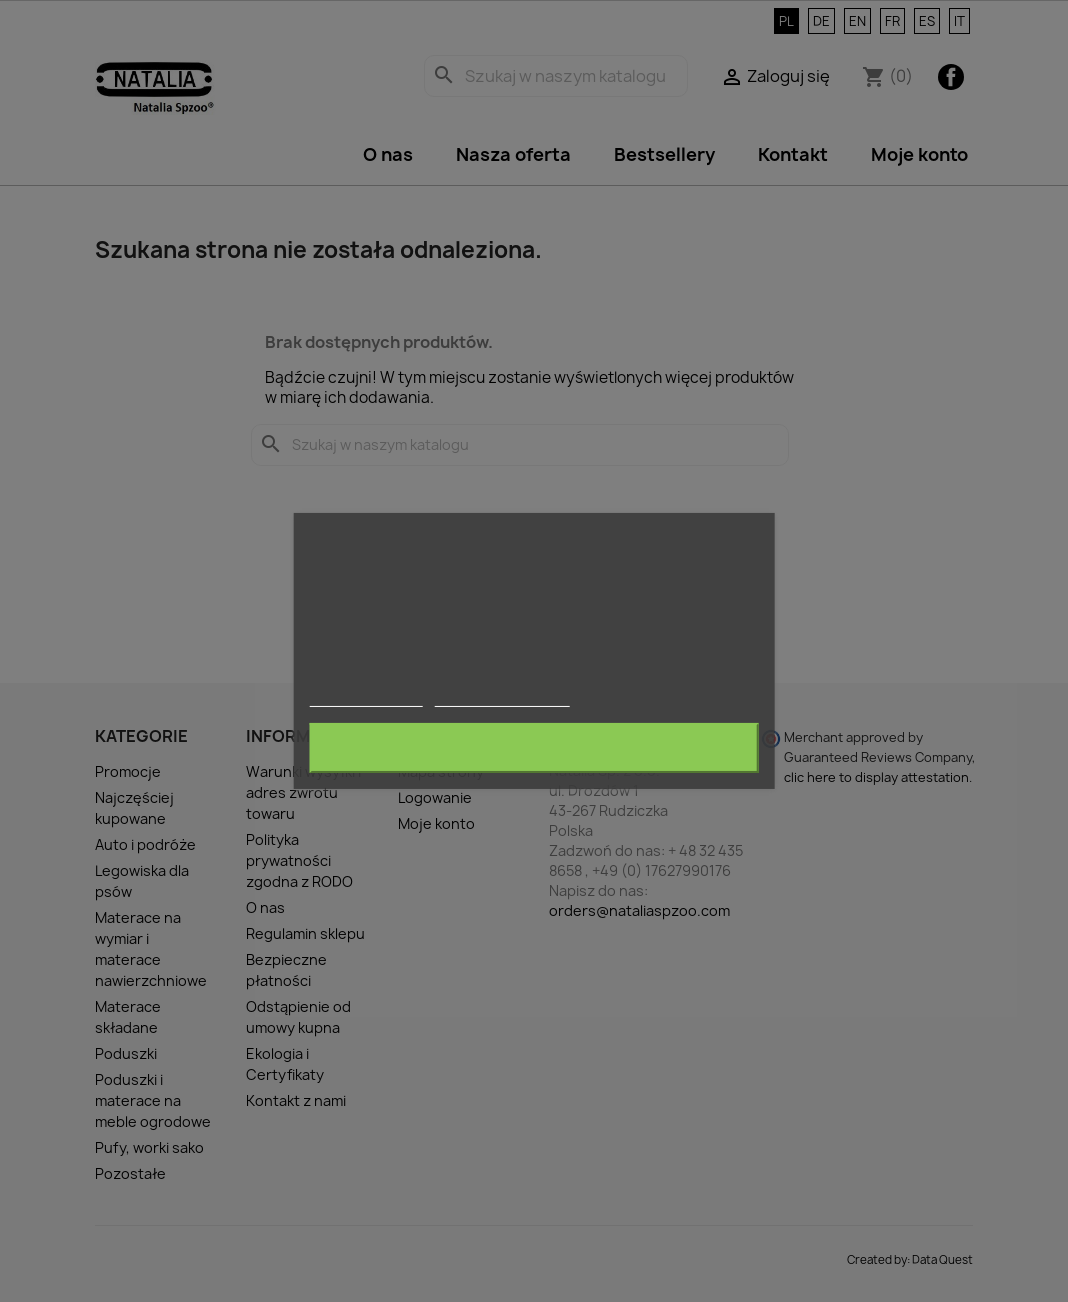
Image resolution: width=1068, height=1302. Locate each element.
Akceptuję (534, 748)
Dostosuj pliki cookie (502, 697)
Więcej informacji (366, 697)
